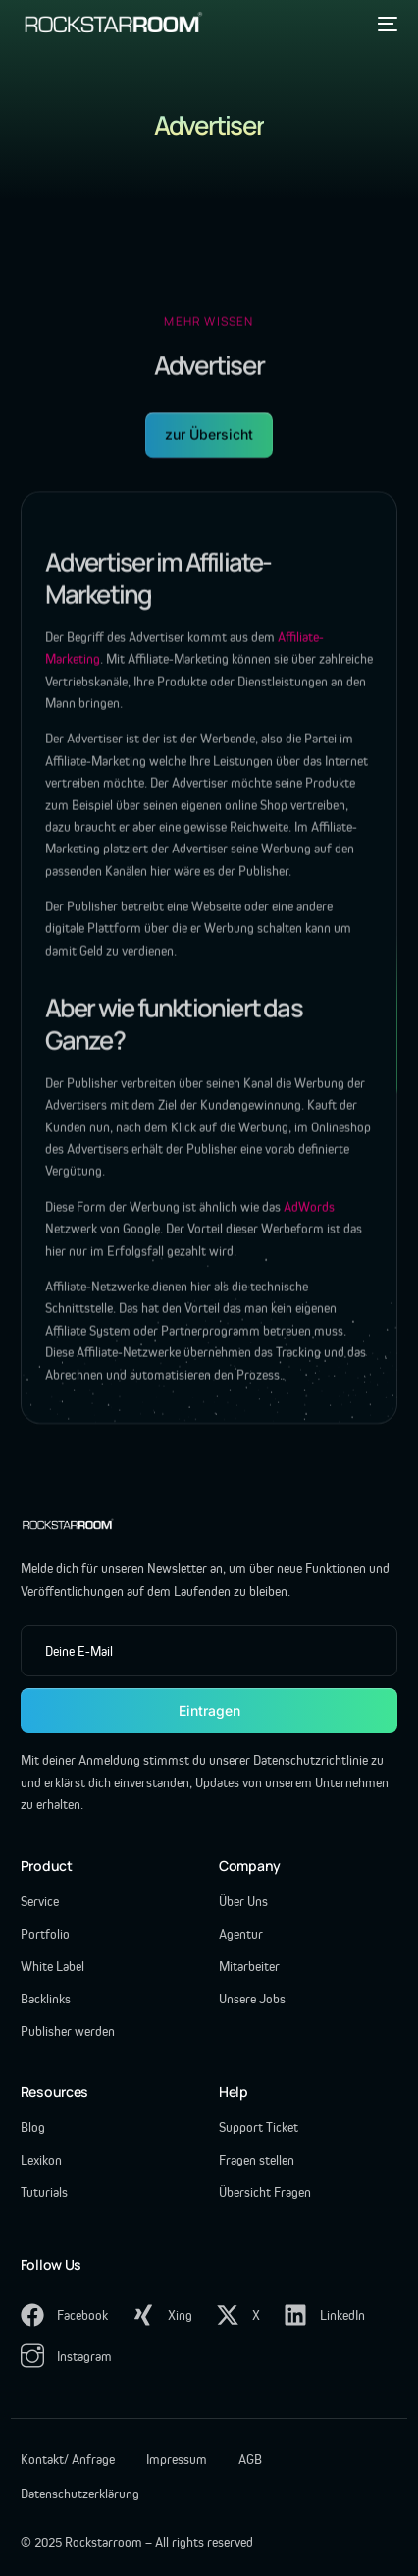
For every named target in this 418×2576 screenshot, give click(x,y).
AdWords (309, 1216)
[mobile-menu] (384, 23)
